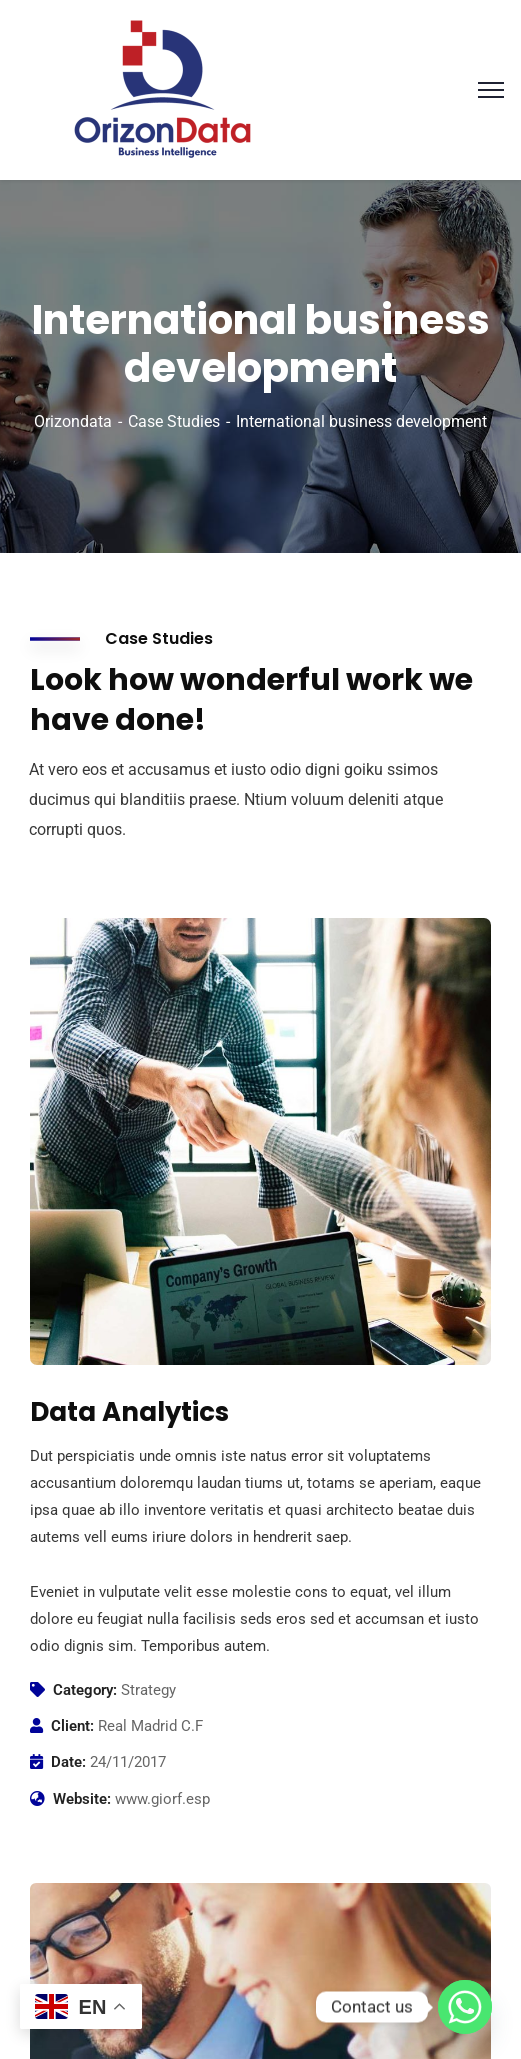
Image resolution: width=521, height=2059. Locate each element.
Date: (68, 1762)
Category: (85, 1690)
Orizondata (73, 421)
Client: (72, 1726)
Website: (82, 1799)
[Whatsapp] (465, 2007)
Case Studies (174, 421)
